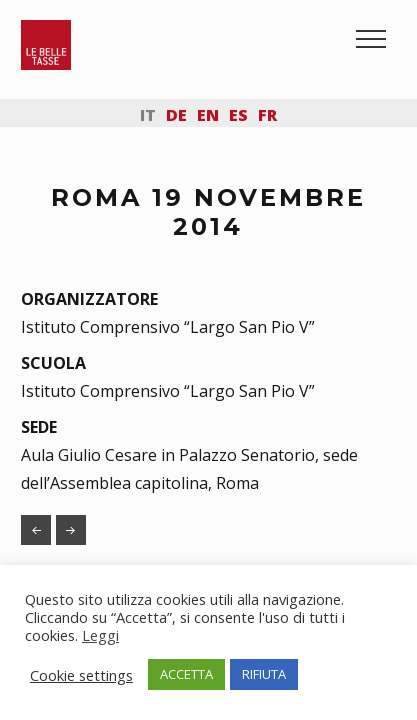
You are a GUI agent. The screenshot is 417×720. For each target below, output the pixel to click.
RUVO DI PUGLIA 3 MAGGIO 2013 (36, 530)
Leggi (100, 635)
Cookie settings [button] (81, 675)
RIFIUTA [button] (264, 674)
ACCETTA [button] (186, 674)
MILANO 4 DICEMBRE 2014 (71, 530)
